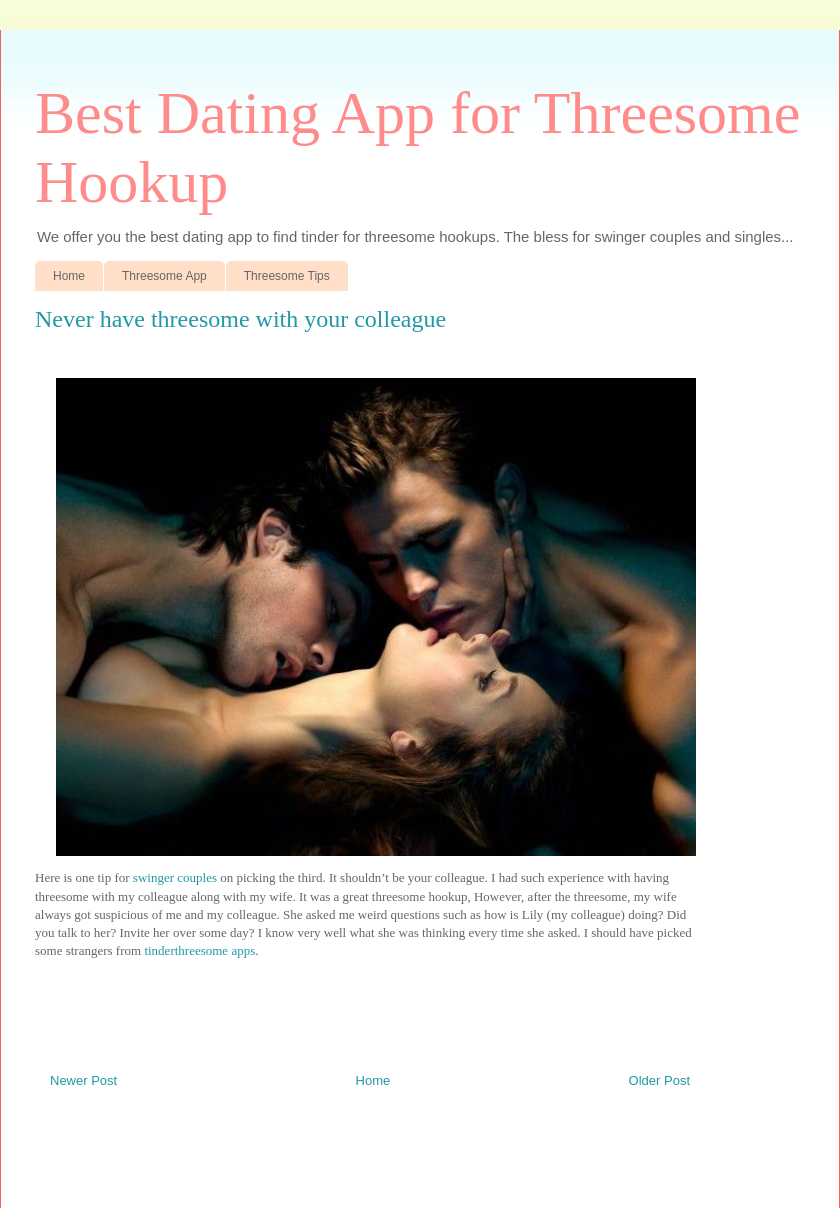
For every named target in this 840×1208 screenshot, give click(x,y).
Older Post (659, 1080)
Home (69, 276)
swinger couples (175, 877)
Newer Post (83, 1080)
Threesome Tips (287, 276)
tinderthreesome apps (199, 950)
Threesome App (164, 276)
